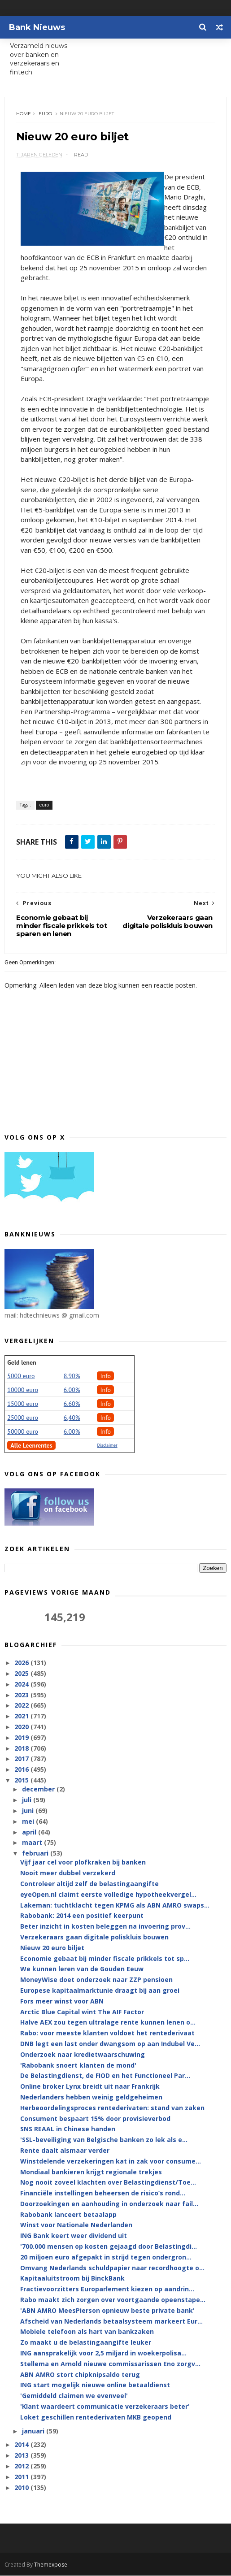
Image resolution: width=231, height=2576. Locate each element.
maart (33, 1843)
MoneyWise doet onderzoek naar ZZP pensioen (96, 1980)
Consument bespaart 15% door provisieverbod (95, 2119)
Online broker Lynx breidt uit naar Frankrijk (90, 2087)
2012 (22, 2467)
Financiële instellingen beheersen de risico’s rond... (102, 2194)
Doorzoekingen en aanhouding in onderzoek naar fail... (109, 2204)
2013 (22, 2456)
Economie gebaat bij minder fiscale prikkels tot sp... (104, 1959)
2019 (22, 1738)
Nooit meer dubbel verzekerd (67, 1873)
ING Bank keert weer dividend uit (73, 2236)
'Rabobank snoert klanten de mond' (78, 2065)
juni (28, 1811)
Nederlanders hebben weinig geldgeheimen (91, 2098)
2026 (22, 1663)
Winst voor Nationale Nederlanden (76, 2225)
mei (29, 1821)
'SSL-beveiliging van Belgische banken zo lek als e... (103, 2140)
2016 (22, 1770)
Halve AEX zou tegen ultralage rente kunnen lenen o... (108, 2023)
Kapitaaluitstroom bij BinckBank (72, 2279)
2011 (22, 2477)
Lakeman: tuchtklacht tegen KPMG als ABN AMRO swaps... (114, 1905)
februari (36, 1854)
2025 (22, 1674)
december (39, 1790)
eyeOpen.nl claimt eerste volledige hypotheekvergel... (108, 1895)
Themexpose (50, 2565)
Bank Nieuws (37, 27)
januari (34, 2431)
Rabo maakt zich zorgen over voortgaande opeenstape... (112, 2300)
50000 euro (22, 1432)
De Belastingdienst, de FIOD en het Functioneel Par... (105, 2076)
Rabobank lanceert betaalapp (68, 2215)
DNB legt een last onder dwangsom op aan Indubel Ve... (110, 2044)
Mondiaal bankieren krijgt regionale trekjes (91, 2172)
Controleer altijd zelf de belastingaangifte (89, 1884)
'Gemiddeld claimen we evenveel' (74, 2396)
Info (105, 1377)
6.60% (72, 1405)
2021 (22, 1717)
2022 (22, 1706)
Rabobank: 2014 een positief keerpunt (82, 1916)
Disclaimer (107, 1446)
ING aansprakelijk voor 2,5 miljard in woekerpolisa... (103, 2354)
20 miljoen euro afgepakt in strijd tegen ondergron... (106, 2257)
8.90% (72, 1377)
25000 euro (22, 1418)
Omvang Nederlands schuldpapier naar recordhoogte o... (112, 2268)
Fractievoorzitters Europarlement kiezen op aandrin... (107, 2289)
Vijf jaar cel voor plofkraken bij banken (83, 1863)
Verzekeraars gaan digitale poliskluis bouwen (94, 1938)
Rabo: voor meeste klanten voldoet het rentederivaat (107, 2034)
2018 (22, 1748)
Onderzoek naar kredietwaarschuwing (82, 2055)
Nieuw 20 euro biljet (52, 1948)
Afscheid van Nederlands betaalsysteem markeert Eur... (111, 2321)
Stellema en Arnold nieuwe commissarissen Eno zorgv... (110, 2364)
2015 (22, 1781)
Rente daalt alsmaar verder (64, 2151)
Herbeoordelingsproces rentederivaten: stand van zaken (112, 2108)
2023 (22, 1695)
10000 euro (22, 1391)
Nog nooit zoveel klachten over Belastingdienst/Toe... (108, 2183)
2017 (22, 1759)
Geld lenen (21, 1363)
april (30, 1832)
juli (27, 1800)
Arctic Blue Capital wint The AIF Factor (82, 2012)
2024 (22, 1684)
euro (45, 114)
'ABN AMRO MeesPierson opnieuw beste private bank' (107, 2311)
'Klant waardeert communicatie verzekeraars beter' (105, 2407)
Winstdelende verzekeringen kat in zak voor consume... (110, 2161)
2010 (22, 2488)
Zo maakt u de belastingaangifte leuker (85, 2343)
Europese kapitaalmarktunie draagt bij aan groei (99, 1991)
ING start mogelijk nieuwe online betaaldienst (95, 2385)
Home (23, 114)
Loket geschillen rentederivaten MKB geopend (95, 2417)
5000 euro (21, 1377)
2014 (22, 2445)
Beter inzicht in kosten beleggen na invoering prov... (105, 1927)
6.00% (72, 1391)
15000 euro (22, 1405)
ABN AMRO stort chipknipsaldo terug (80, 2375)
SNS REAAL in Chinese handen (67, 2129)
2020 (22, 1727)
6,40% (72, 1418)
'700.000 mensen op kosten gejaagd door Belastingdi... (108, 2247)
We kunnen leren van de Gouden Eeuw (82, 1969)
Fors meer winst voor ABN (62, 2001)
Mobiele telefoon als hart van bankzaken (87, 2332)
